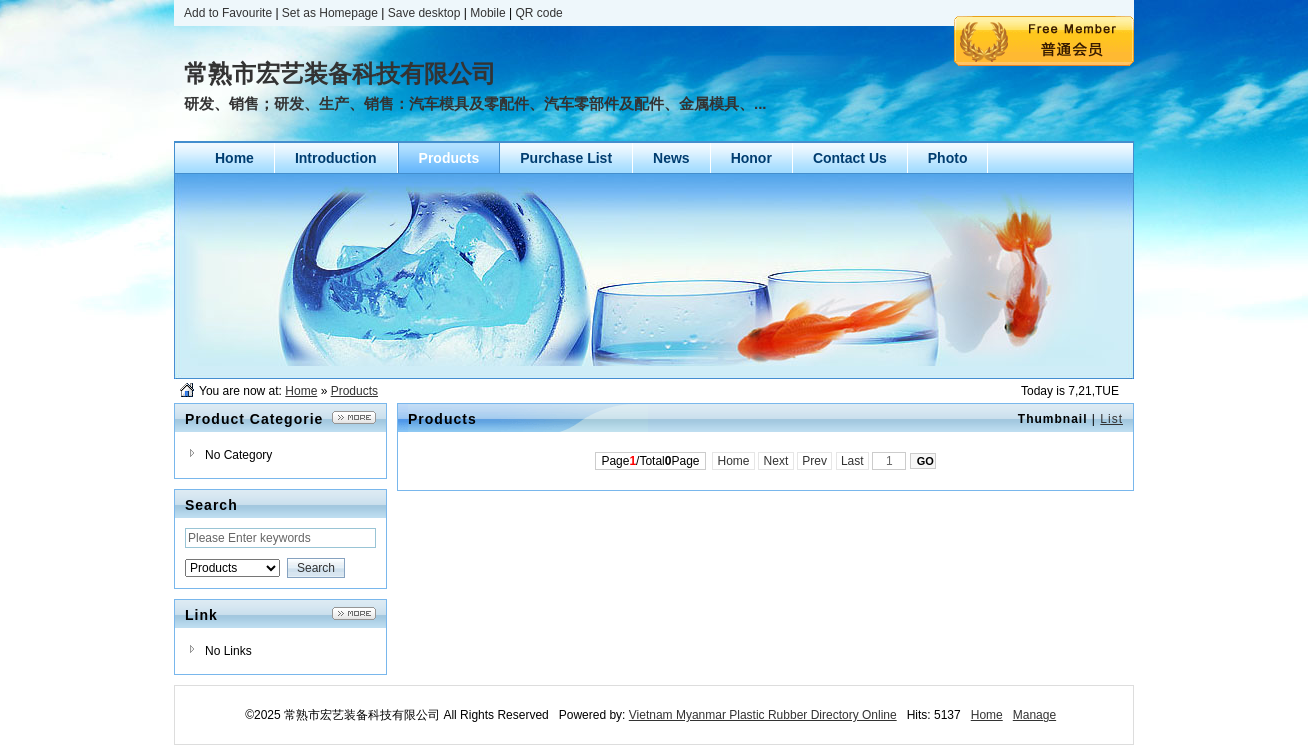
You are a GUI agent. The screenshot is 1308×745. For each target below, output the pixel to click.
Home (301, 391)
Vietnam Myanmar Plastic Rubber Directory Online (763, 715)
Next (775, 461)
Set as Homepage (330, 13)
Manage (1034, 715)
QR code (538, 13)
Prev (814, 461)
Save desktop (424, 13)
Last (852, 461)
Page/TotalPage (650, 461)
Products (354, 391)
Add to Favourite (228, 13)
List (1111, 419)
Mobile (487, 13)
